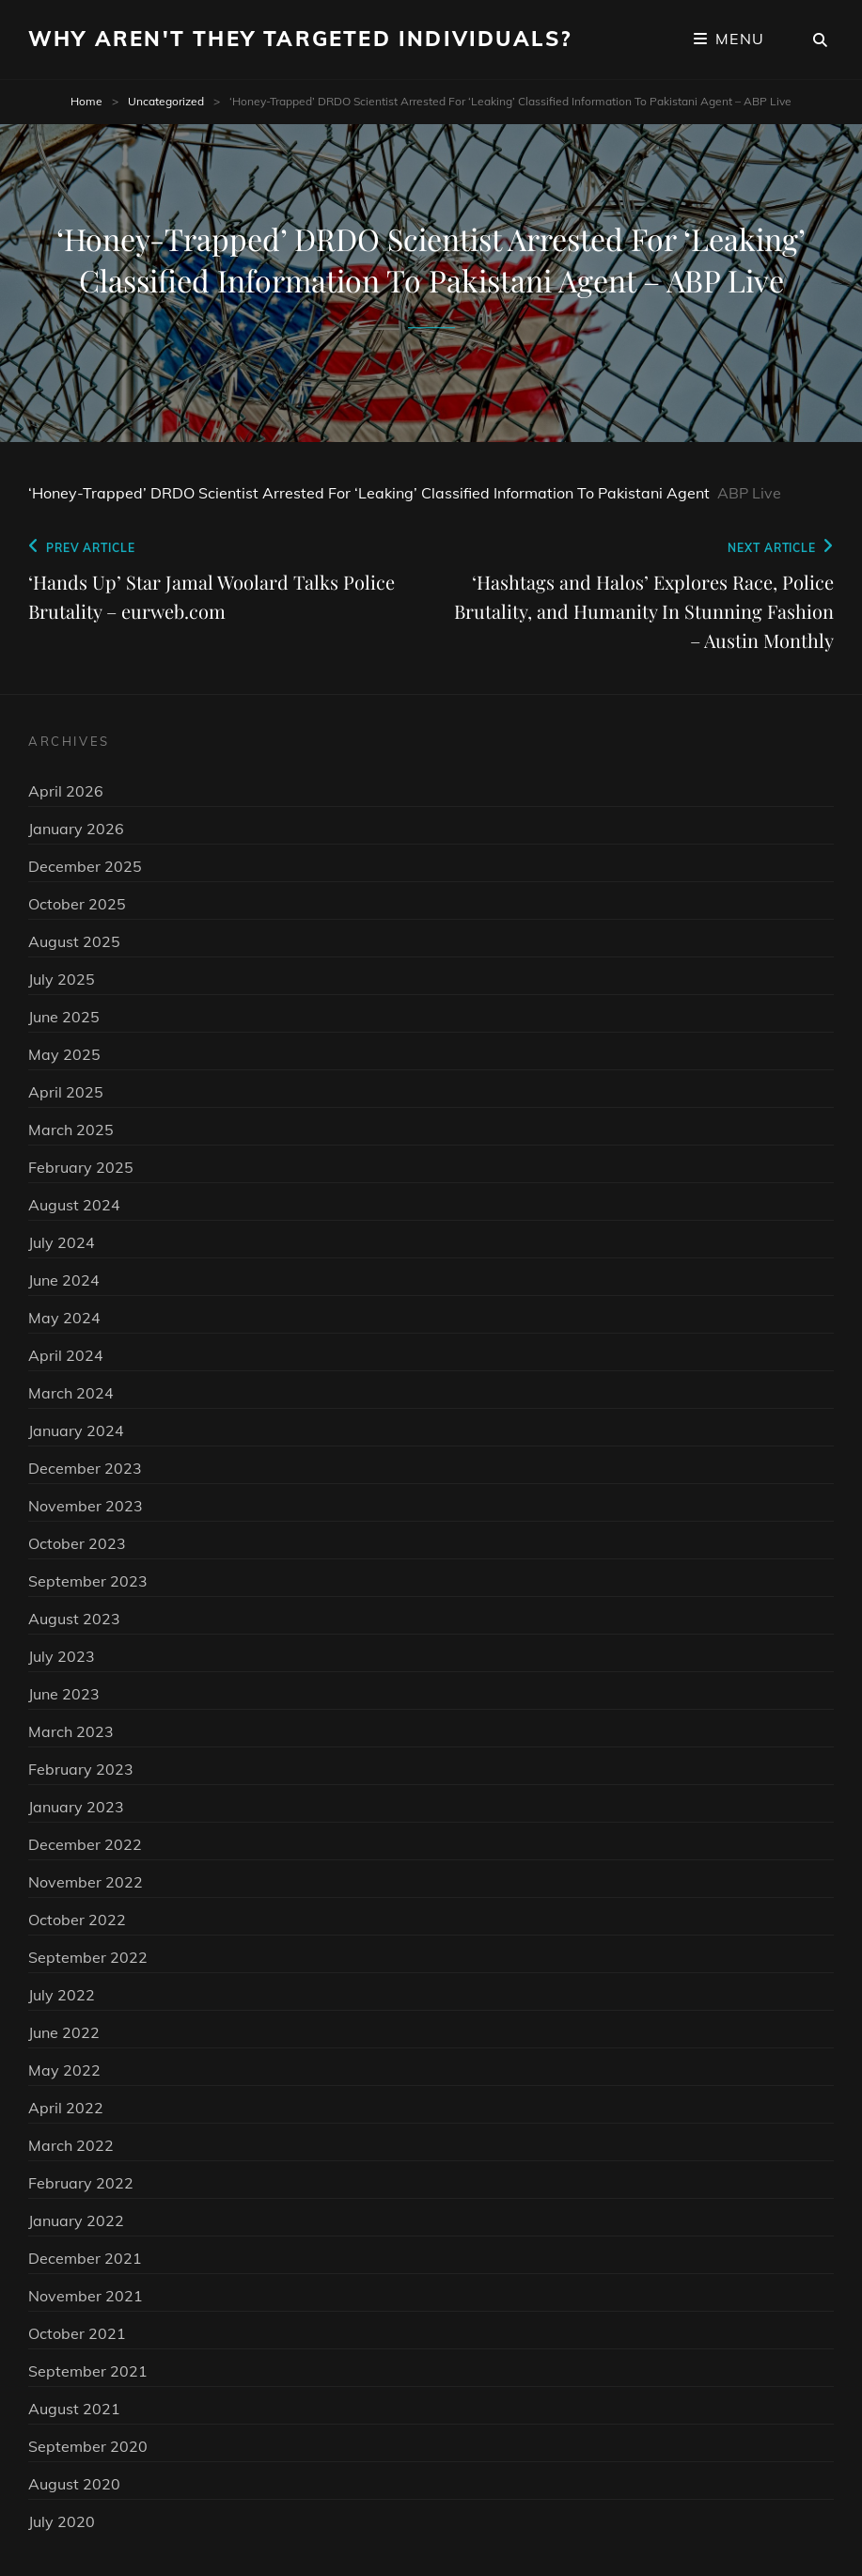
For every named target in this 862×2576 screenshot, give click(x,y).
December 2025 (85, 866)
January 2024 (76, 1430)
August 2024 (74, 1204)
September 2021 (88, 2371)
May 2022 (64, 2070)
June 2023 (64, 1693)
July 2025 (61, 979)
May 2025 (64, 1054)
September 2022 (88, 1957)
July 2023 (61, 1656)
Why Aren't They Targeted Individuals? (300, 38)
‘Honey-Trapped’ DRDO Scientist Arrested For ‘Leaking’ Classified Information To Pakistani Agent (369, 492)
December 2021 (85, 2258)
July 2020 (61, 2521)
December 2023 (85, 1468)
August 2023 (74, 1618)
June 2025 (64, 1016)
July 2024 (61, 1242)
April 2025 (65, 1092)
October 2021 (77, 2333)
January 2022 (76, 2220)
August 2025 (74, 941)
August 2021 (74, 2408)
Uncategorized (166, 101)
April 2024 (65, 1355)
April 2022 (65, 2107)
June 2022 (64, 2032)
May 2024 (64, 1317)
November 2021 (85, 2295)
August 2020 (74, 2483)
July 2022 (61, 1994)
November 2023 (85, 1505)
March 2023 (71, 1731)
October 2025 (77, 903)
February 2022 (80, 2182)
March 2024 (71, 1392)
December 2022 (85, 1844)
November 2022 (85, 1882)
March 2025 (71, 1129)
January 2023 (76, 1806)
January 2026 (76, 828)
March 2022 (71, 2145)
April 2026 (65, 791)
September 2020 (88, 2446)
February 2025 (80, 1167)
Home (86, 101)
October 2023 (77, 1543)
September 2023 (88, 1581)
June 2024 (64, 1280)
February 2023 (80, 1769)
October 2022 (77, 1919)
